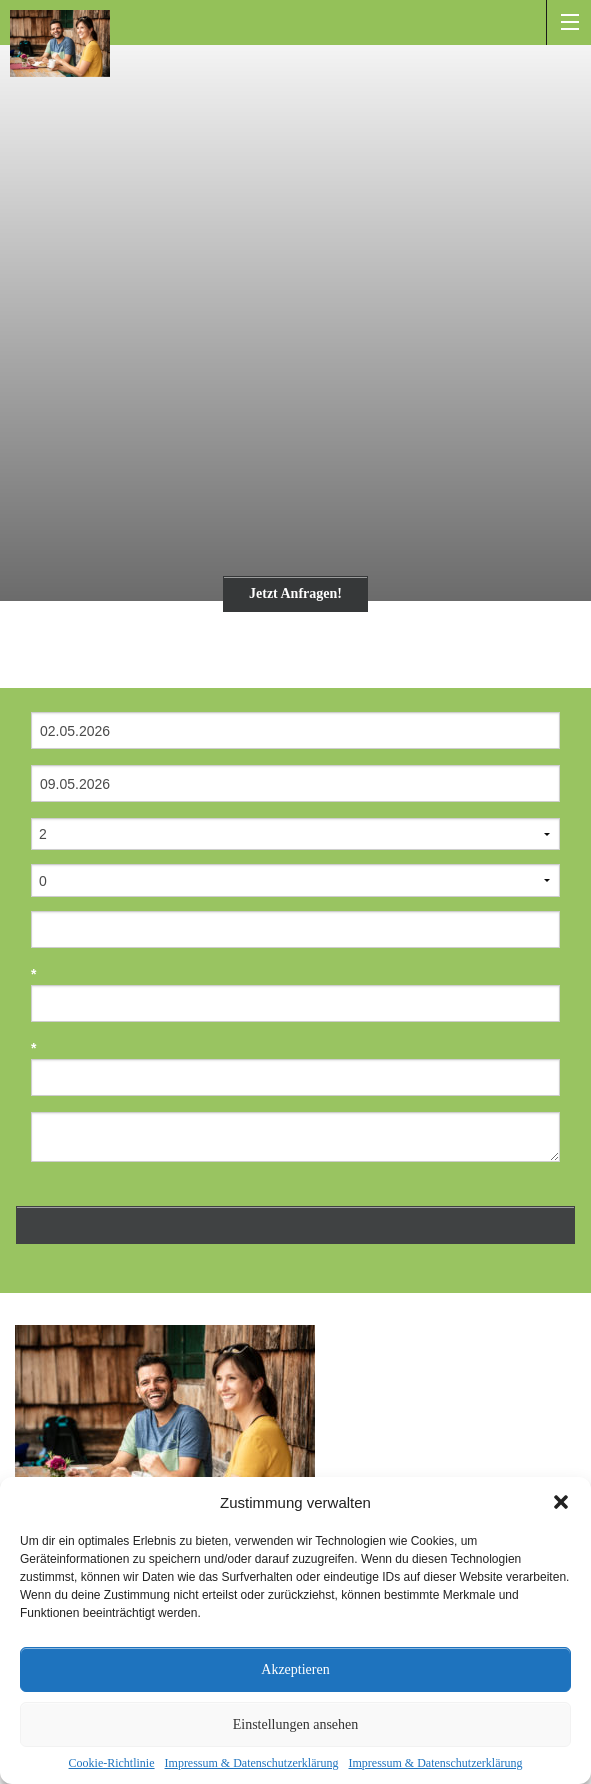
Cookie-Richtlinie (112, 1763)
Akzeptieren (295, 1669)
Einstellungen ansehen (296, 1724)
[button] (561, 1502)
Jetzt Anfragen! (295, 593)
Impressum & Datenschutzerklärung (252, 1763)
